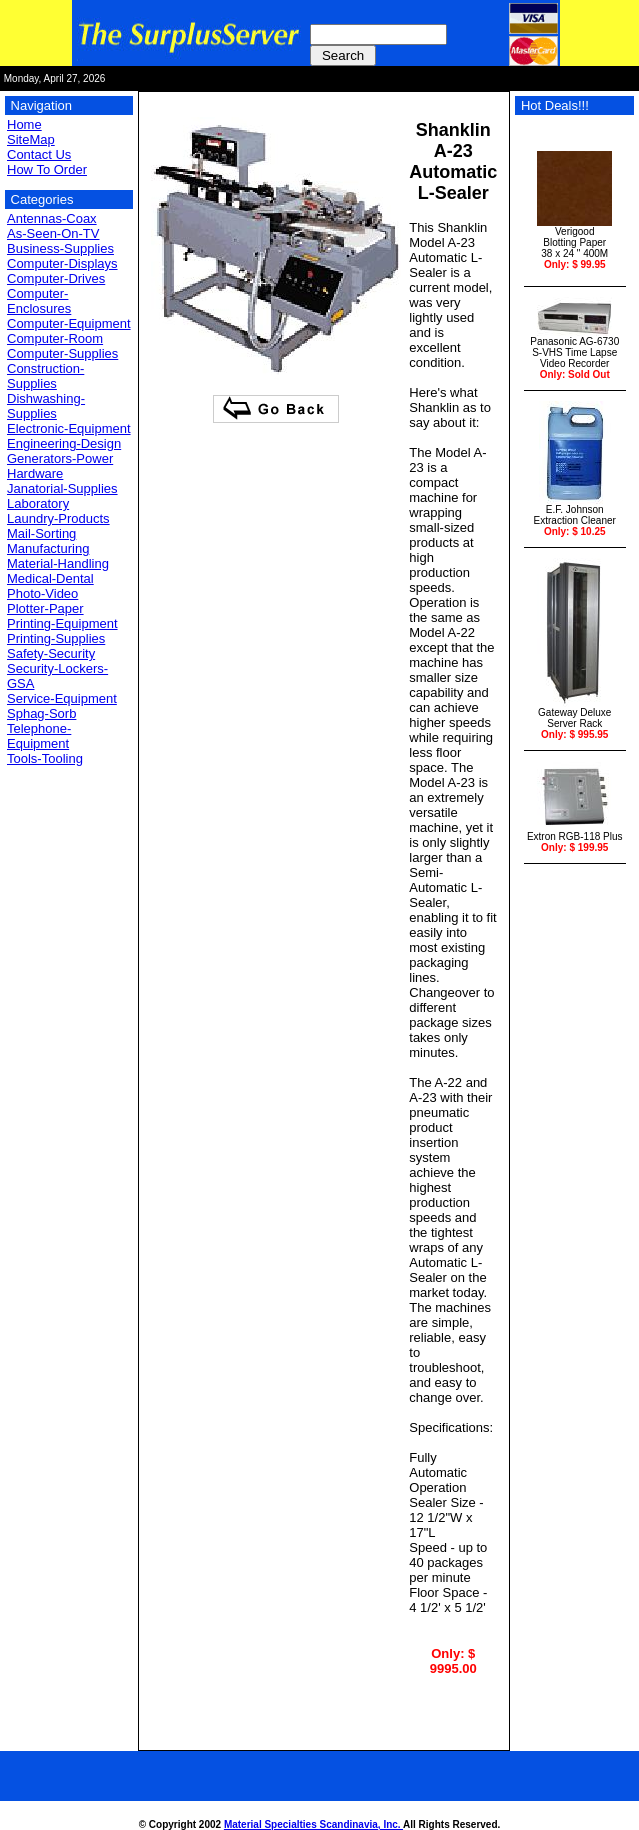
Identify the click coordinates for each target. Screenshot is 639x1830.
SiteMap (31, 139)
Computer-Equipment (69, 323)
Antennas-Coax (52, 218)
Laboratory (38, 503)
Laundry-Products (58, 518)
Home (24, 124)
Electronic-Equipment (69, 428)
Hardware (35, 473)
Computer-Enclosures (39, 301)
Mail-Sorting (41, 533)
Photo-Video (42, 593)
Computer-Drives (56, 278)
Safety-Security (51, 653)
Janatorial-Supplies (62, 488)
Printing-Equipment (62, 623)
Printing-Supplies (56, 638)
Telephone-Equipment (39, 736)
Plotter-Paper (45, 608)
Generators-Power (60, 458)
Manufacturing (48, 548)
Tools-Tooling (45, 758)
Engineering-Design (64, 443)
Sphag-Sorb (41, 713)
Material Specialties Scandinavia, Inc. (313, 1824)
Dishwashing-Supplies (46, 406)
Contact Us (39, 154)
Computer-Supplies (62, 353)
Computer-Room (55, 338)
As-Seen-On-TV (53, 233)
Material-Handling (58, 563)
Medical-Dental (50, 578)
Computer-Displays (62, 263)
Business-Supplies (60, 248)
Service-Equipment (62, 698)
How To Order (47, 169)
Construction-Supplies (45, 376)
